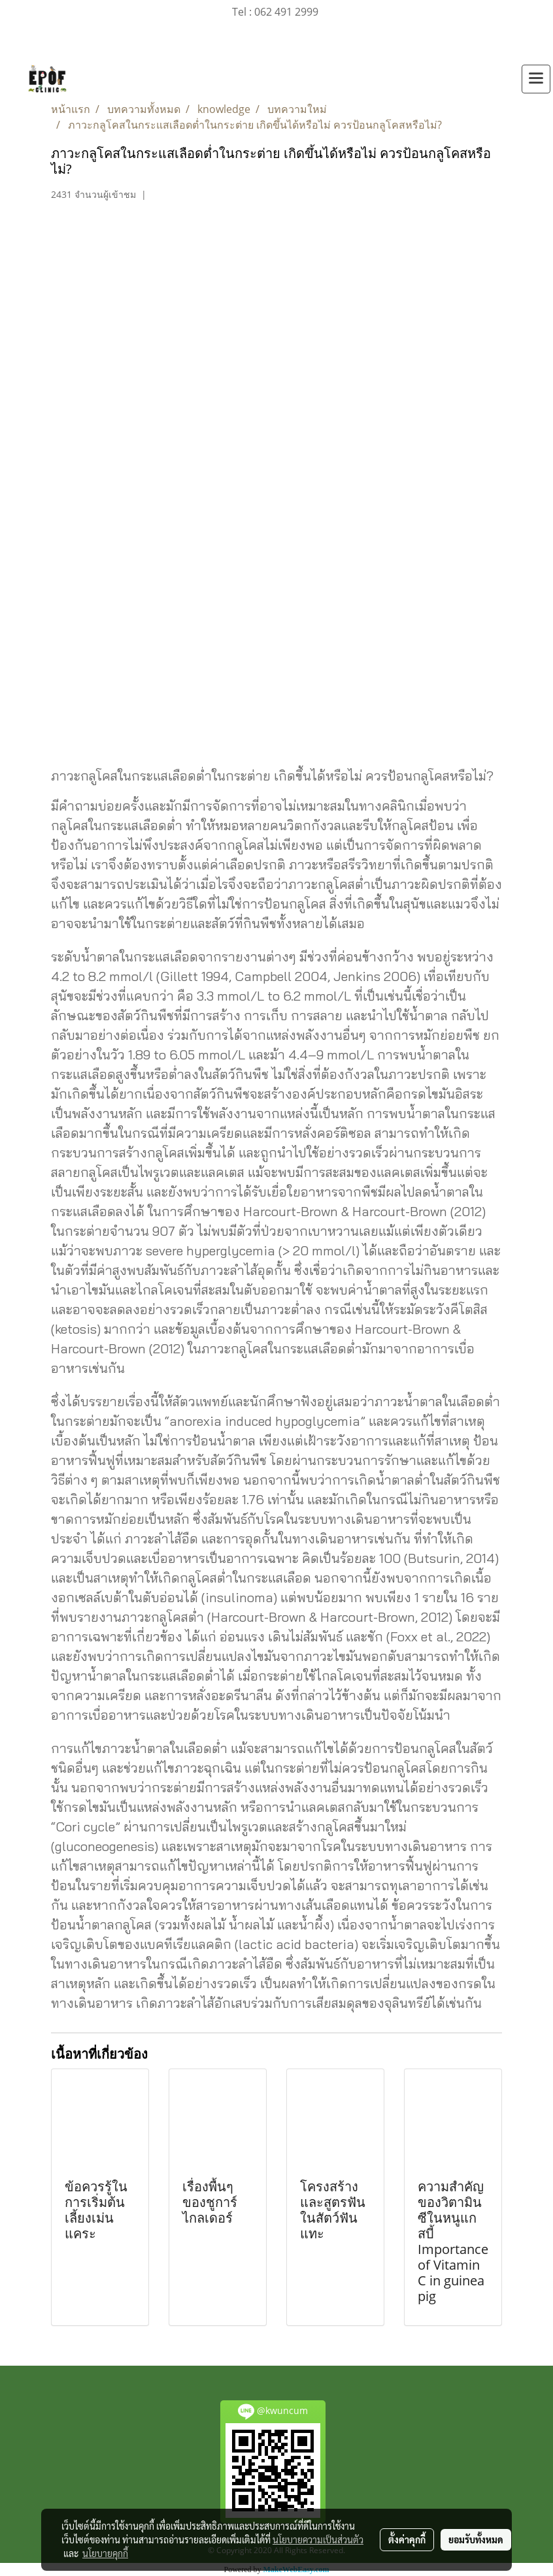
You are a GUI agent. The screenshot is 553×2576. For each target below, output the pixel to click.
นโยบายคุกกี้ (105, 2553)
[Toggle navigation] (536, 79)
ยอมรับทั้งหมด (475, 2539)
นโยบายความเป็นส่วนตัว (318, 2539)
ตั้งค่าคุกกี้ (407, 2539)
